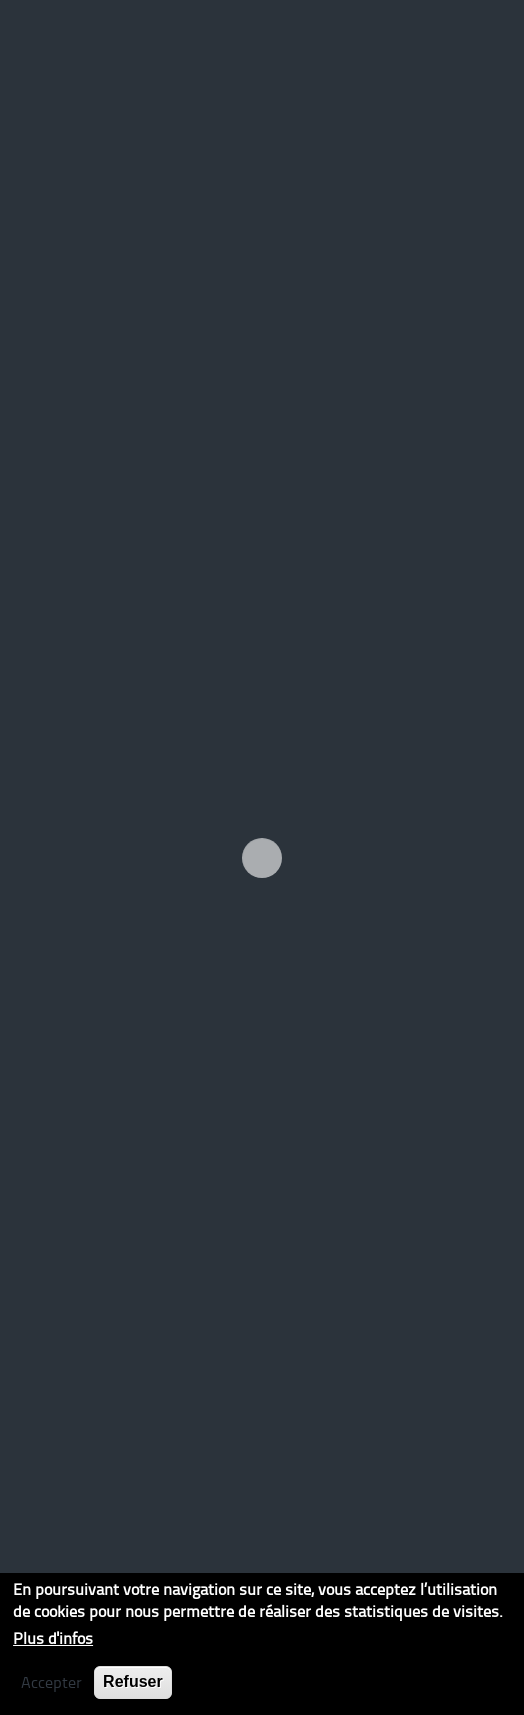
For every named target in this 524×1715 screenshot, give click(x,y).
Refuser (133, 1681)
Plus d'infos (53, 1638)
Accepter (51, 1682)
